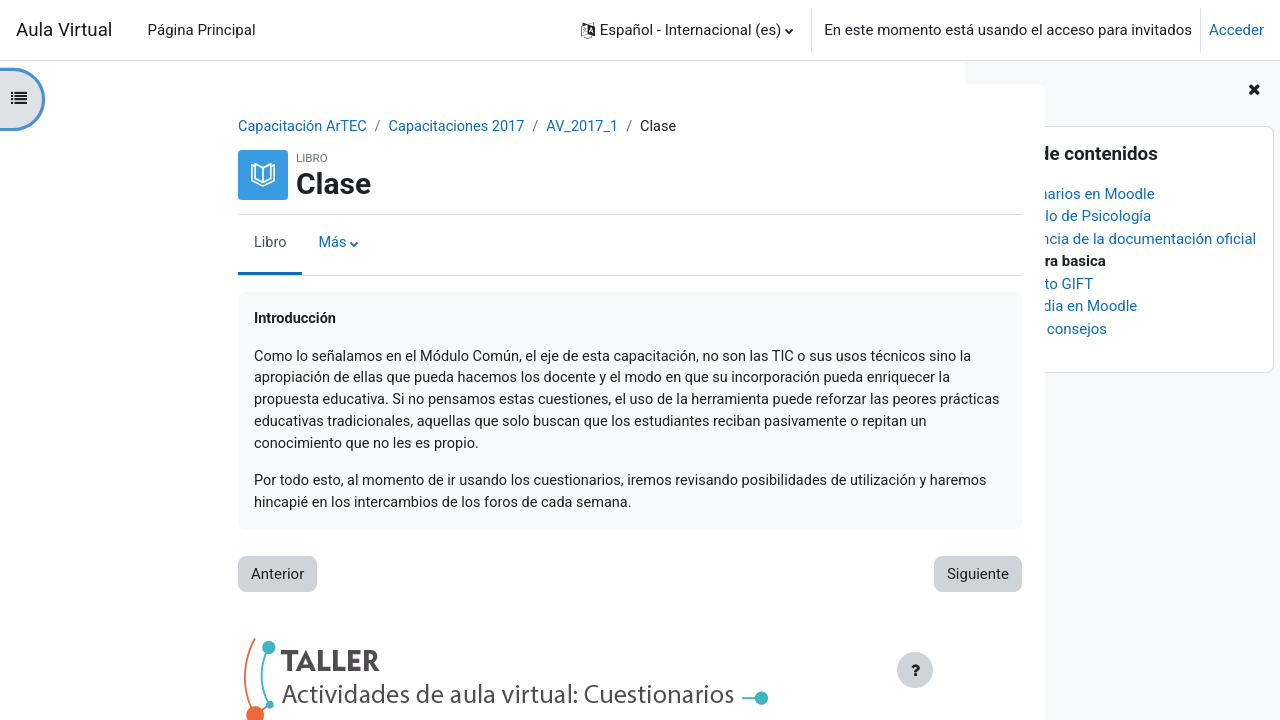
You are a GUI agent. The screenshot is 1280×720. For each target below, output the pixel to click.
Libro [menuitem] (140, 244)
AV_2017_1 (462, 127)
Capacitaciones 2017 (332, 127)
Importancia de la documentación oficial (1122, 239)
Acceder (1236, 30)
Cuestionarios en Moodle (1071, 194)
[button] (687, 30)
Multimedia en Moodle (1062, 306)
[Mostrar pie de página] (915, 670)
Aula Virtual (64, 30)
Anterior (146, 581)
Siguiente (847, 581)
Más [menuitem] (202, 244)
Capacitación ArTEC (173, 127)
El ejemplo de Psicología (1069, 216)
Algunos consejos (1047, 329)
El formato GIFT (1040, 284)
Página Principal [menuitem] (202, 30)
